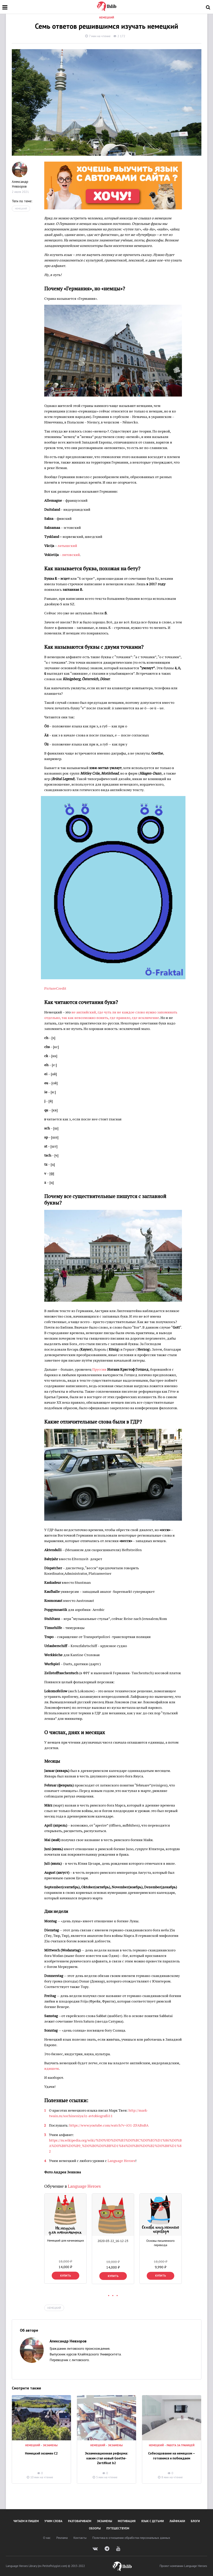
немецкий (21, 208)
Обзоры (95, 2528)
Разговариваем (79, 2521)
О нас (47, 2538)
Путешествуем (117, 2528)
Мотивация (127, 2521)
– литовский (69, 554)
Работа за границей (181, 2445)
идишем (51, 2068)
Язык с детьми (152, 2521)
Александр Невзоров (20, 184)
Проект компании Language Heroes (183, 2566)
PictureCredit (55, 988)
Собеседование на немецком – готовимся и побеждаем (171, 2456)
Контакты (80, 2538)
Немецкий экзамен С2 (41, 2453)
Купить (65, 2275)
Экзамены (50, 2445)
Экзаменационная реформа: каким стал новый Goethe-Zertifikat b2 (106, 2458)
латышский (67, 545)
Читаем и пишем (26, 2521)
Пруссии (99, 1369)
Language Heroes (121, 2160)
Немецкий (106, 17)
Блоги (195, 2521)
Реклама (62, 2538)
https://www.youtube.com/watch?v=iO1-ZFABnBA (108, 2125)
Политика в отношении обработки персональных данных (131, 2538)
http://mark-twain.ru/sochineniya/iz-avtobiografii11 (98, 2113)
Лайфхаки (177, 2521)
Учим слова (53, 2521)
